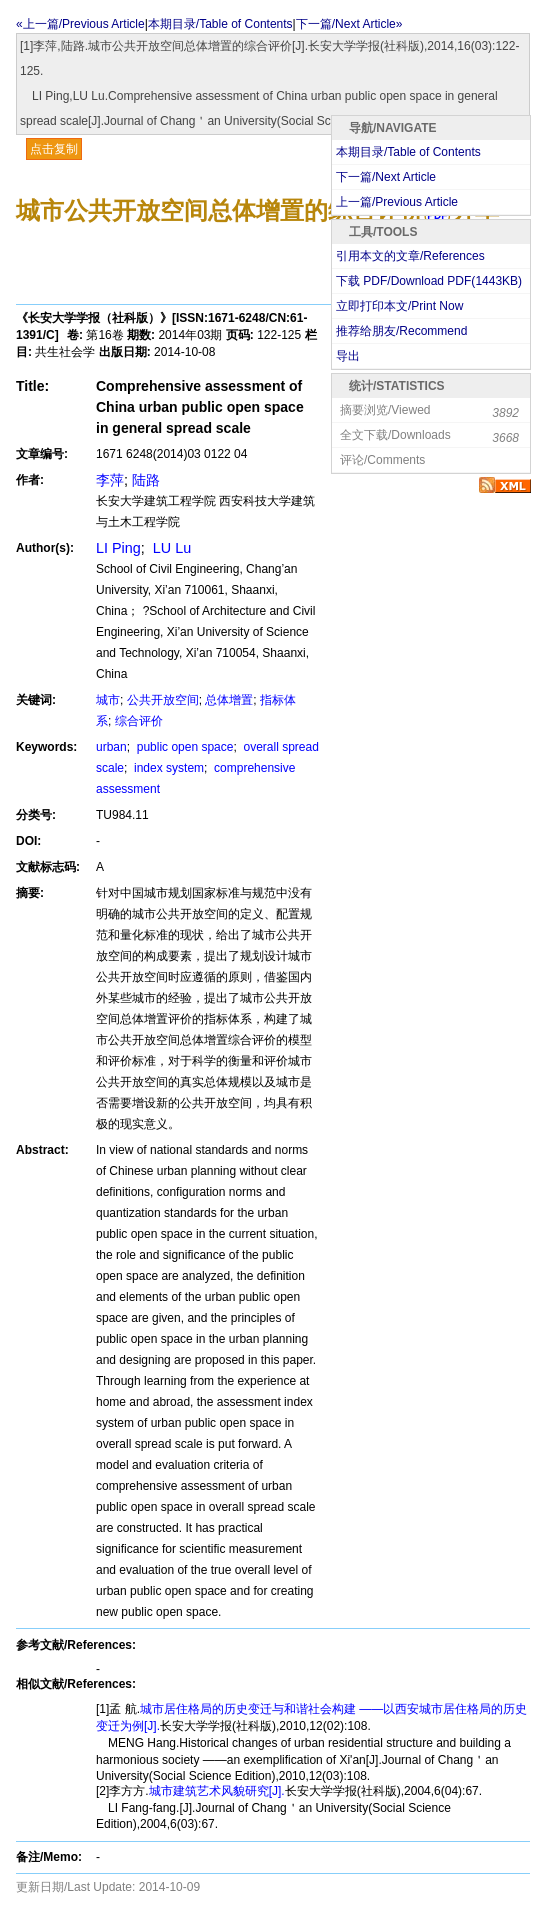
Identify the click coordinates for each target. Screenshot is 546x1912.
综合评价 (139, 721)
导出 (348, 356)
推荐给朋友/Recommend (401, 331)
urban (111, 747)
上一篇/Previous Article (397, 202)
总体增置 (229, 700)
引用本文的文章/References (410, 256)
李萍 (110, 480)
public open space (183, 747)
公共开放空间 (163, 700)
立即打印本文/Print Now (399, 306)
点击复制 (54, 149)
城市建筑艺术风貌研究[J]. (217, 1791)
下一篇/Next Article (386, 177)
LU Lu (170, 548)
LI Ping (118, 548)
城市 (108, 700)
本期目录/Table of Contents (220, 24)
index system (167, 768)
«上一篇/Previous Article (80, 24)
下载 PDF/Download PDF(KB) (429, 281)
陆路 (146, 480)
